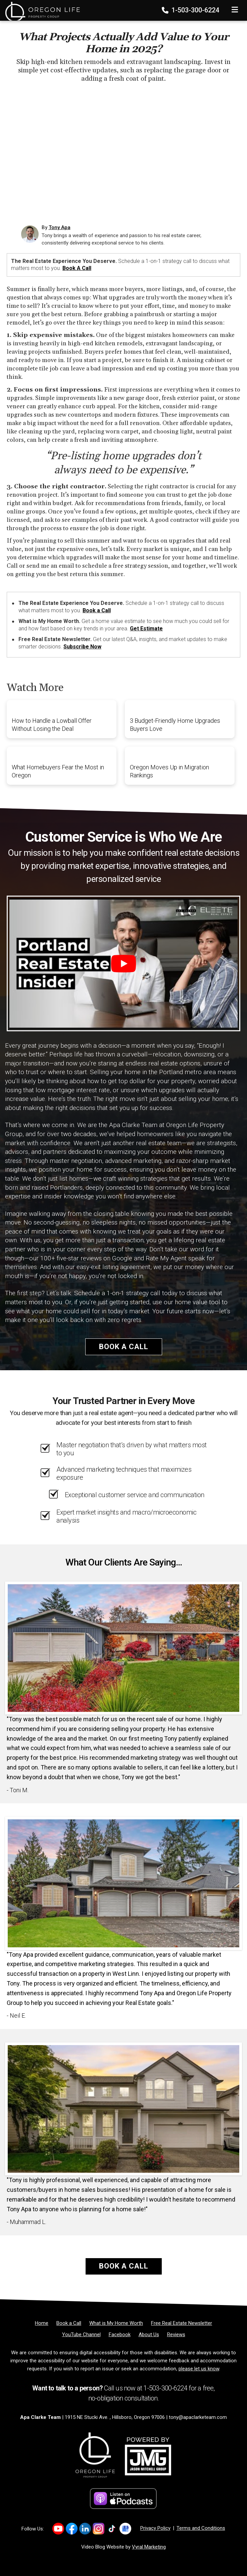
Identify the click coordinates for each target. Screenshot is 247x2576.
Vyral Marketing (149, 2547)
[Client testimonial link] (123, 1648)
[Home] (40, 8)
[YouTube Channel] (81, 2334)
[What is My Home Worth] (116, 2323)
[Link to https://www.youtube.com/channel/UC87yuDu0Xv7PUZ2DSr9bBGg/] (58, 2528)
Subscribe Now (82, 646)
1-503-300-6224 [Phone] (191, 10)
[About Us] (149, 2334)
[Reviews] (176, 2334)
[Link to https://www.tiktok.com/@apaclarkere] (112, 2528)
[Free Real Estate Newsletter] (181, 2323)
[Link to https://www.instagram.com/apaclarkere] (98, 2528)
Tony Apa (59, 227)
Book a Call (76, 268)
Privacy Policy (155, 2528)
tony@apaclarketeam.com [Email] (198, 2417)
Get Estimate (146, 628)
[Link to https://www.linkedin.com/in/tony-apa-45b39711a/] (85, 2528)
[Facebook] (120, 2334)
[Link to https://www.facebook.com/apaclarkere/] (72, 2528)
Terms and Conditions (201, 2528)
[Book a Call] (68, 2323)
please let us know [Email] (199, 2369)
